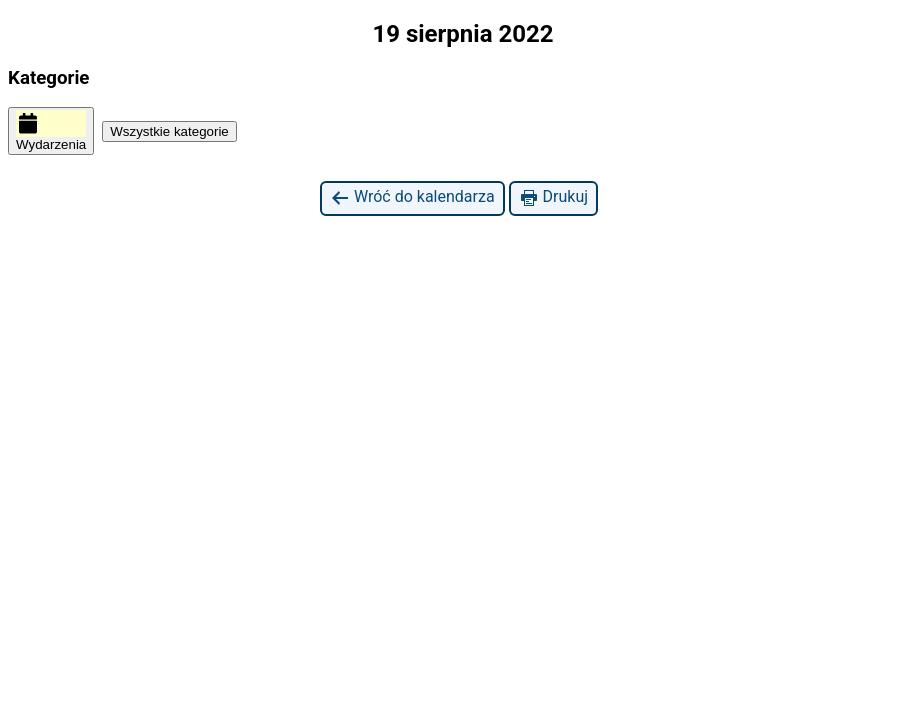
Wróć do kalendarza (412, 197)
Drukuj (553, 197)
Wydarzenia (51, 131)
